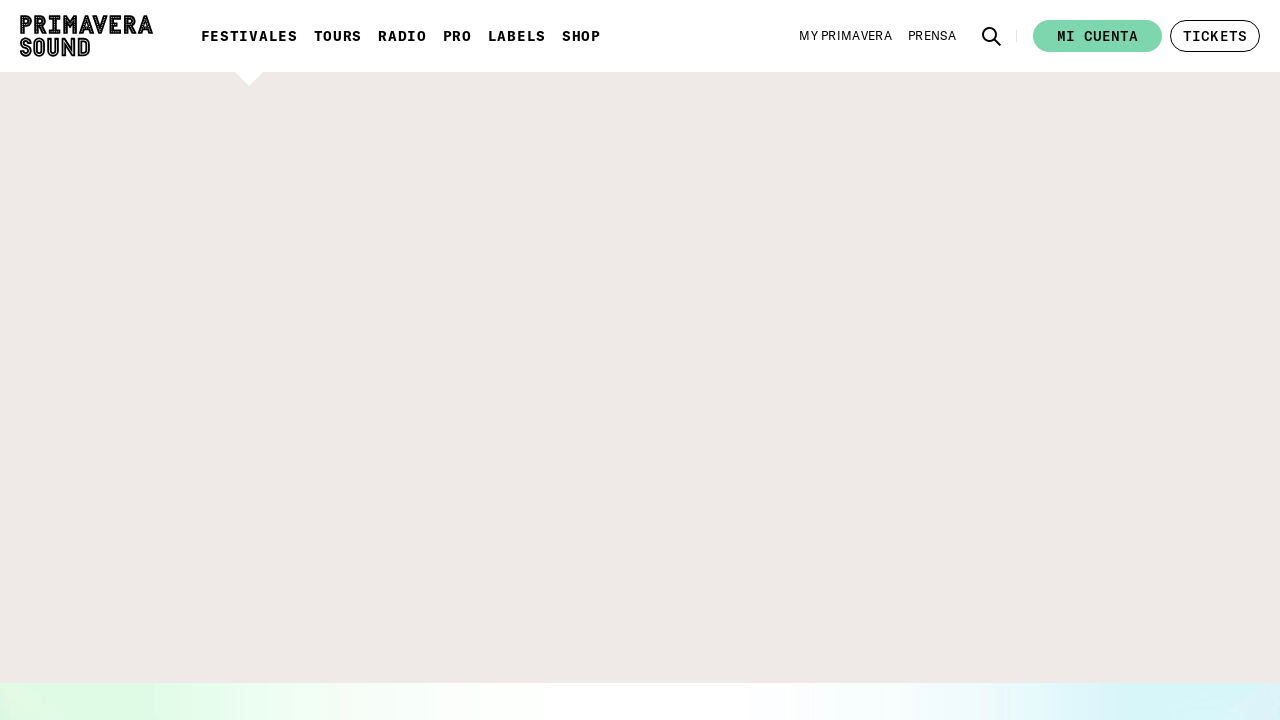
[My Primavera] (845, 36)
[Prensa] (932, 36)
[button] (992, 36)
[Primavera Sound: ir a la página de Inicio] (86, 36)
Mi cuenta (1097, 36)
